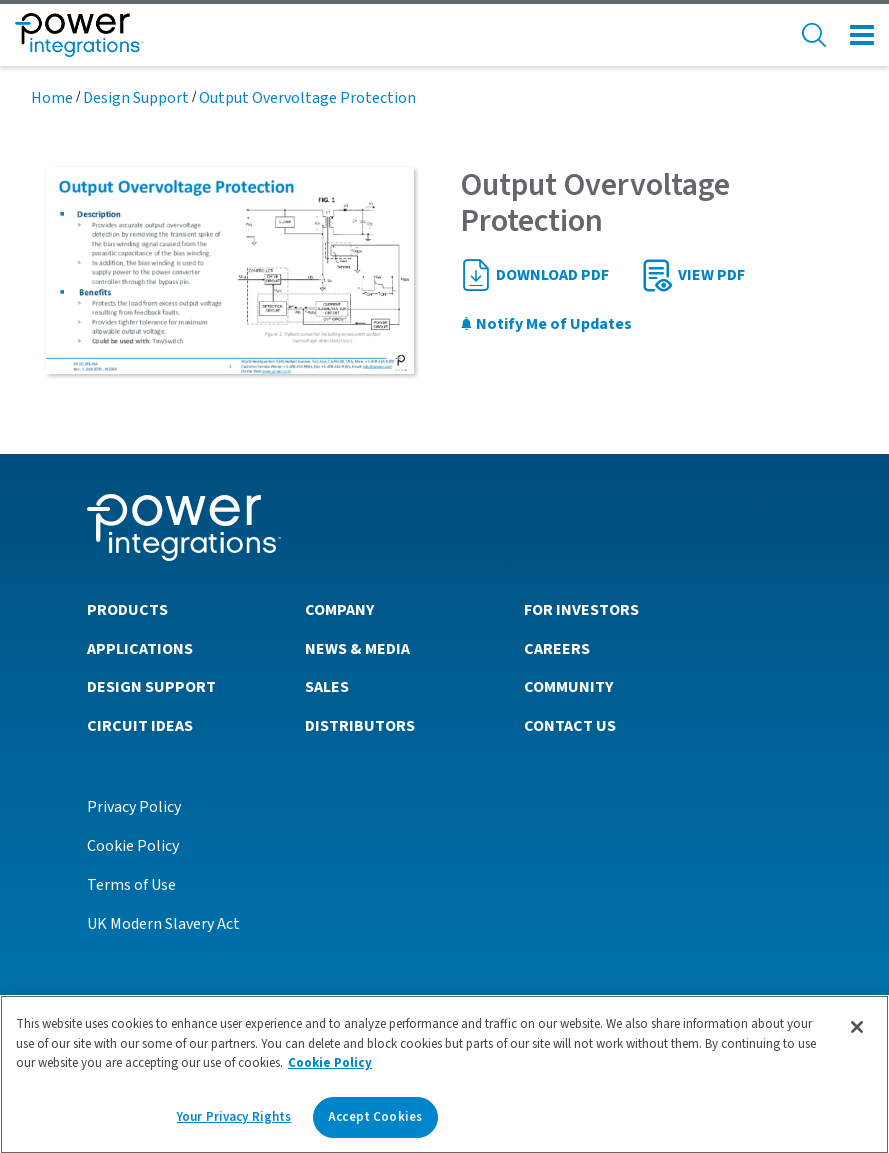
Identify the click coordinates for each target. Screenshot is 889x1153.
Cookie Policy (133, 846)
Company (339, 610)
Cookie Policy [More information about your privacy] (330, 1068)
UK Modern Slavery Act (163, 924)
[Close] (857, 1032)
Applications (140, 649)
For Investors (581, 610)
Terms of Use (131, 885)
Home (52, 98)
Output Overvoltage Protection (307, 98)
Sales (327, 687)
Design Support (136, 98)
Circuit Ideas (140, 726)
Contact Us (570, 726)
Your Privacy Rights (234, 1122)
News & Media (357, 649)
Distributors (360, 726)
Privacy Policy (134, 807)
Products (127, 610)
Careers (557, 649)
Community (568, 687)
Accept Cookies (375, 1122)
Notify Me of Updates (546, 324)
